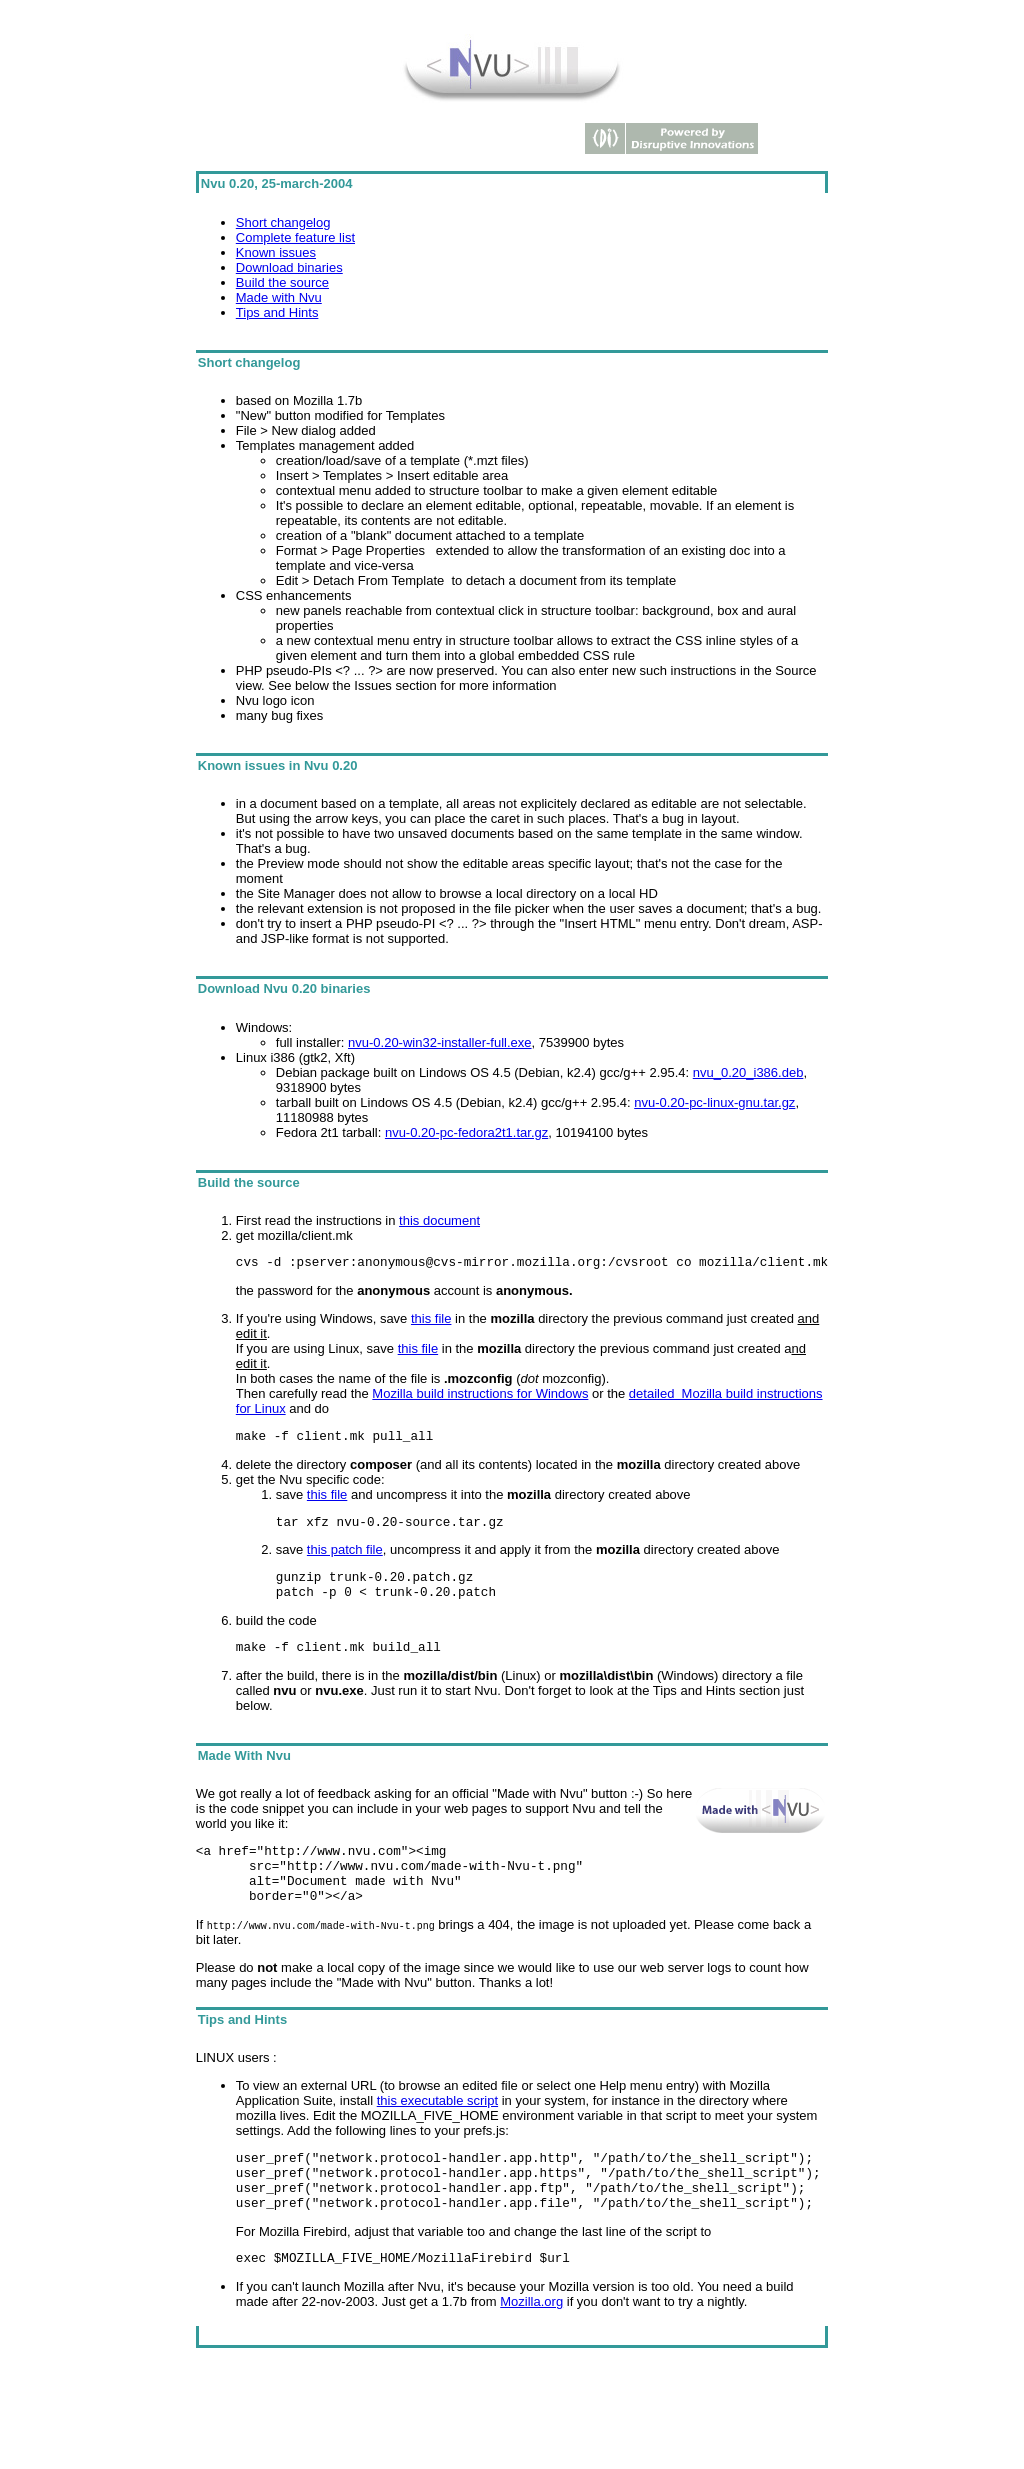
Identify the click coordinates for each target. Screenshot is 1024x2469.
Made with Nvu (279, 297)
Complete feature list (295, 237)
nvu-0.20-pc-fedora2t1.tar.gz (466, 1132)
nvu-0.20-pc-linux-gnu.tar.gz (714, 1102)
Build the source (282, 282)
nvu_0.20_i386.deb (748, 1072)
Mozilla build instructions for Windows (480, 1396)
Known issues (276, 252)
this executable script (437, 2130)
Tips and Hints (277, 312)
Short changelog (283, 222)
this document (439, 1220)
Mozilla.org (531, 2346)
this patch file (345, 1558)
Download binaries (289, 267)
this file (431, 1321)
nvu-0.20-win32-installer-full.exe (440, 1042)
